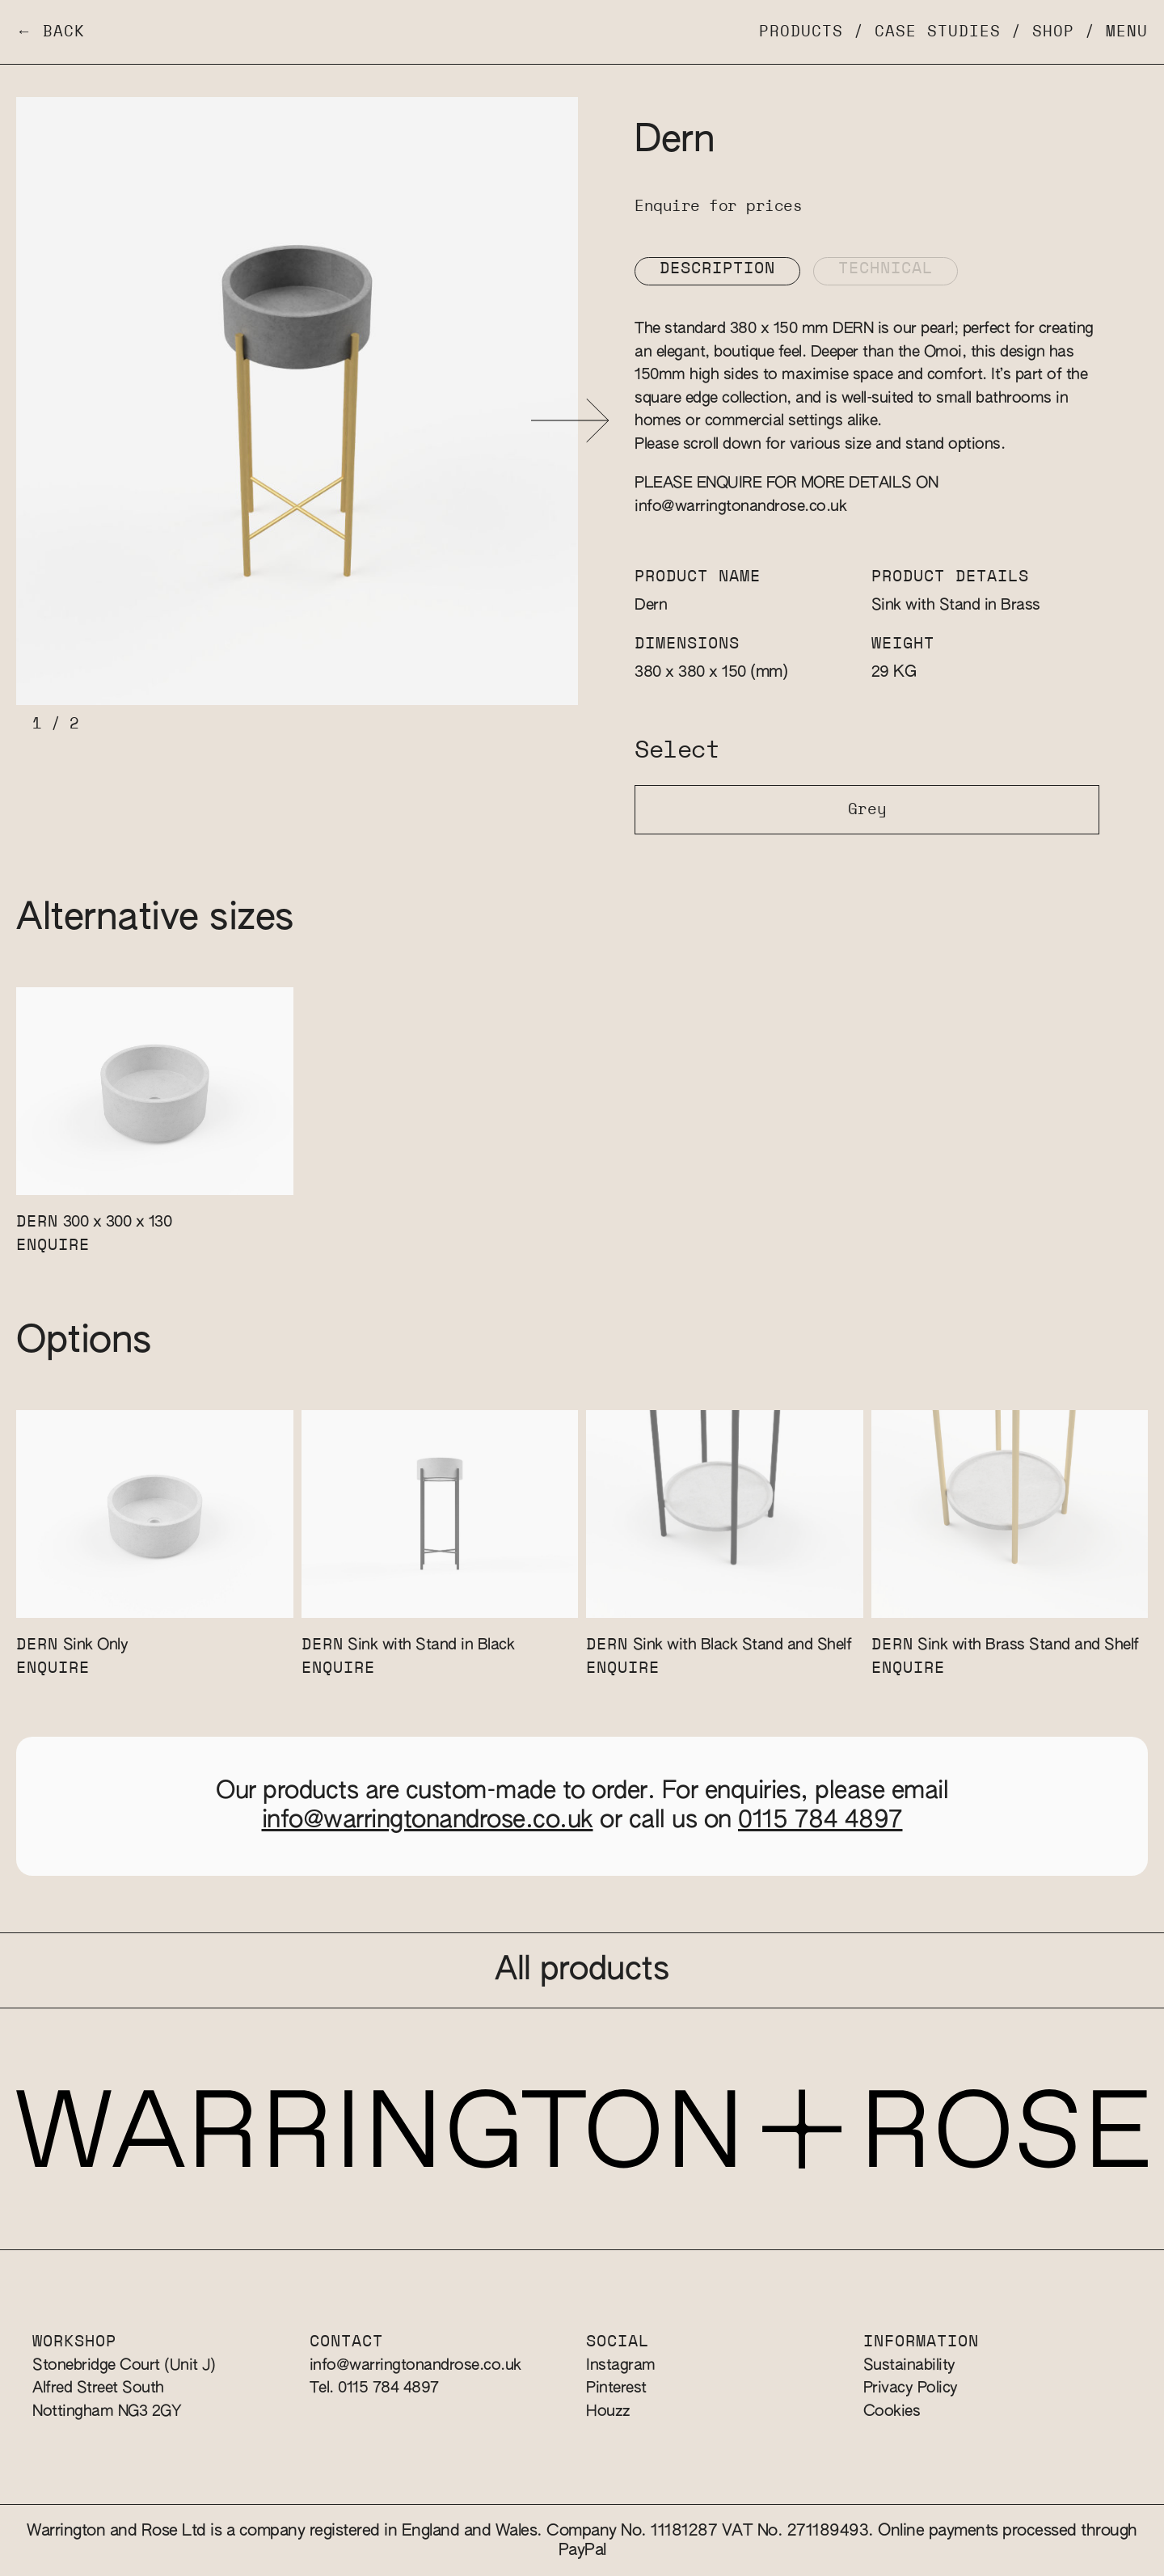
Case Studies (938, 32)
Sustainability (909, 2365)
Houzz (608, 2411)
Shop (1053, 32)
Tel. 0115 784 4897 (374, 2388)
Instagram (621, 2365)
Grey (867, 809)
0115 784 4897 (820, 1821)
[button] (570, 421)
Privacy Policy (910, 2388)
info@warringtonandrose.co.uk (740, 506)
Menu (1127, 32)
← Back (50, 32)
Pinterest (616, 2388)
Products (801, 32)
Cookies (892, 2411)
